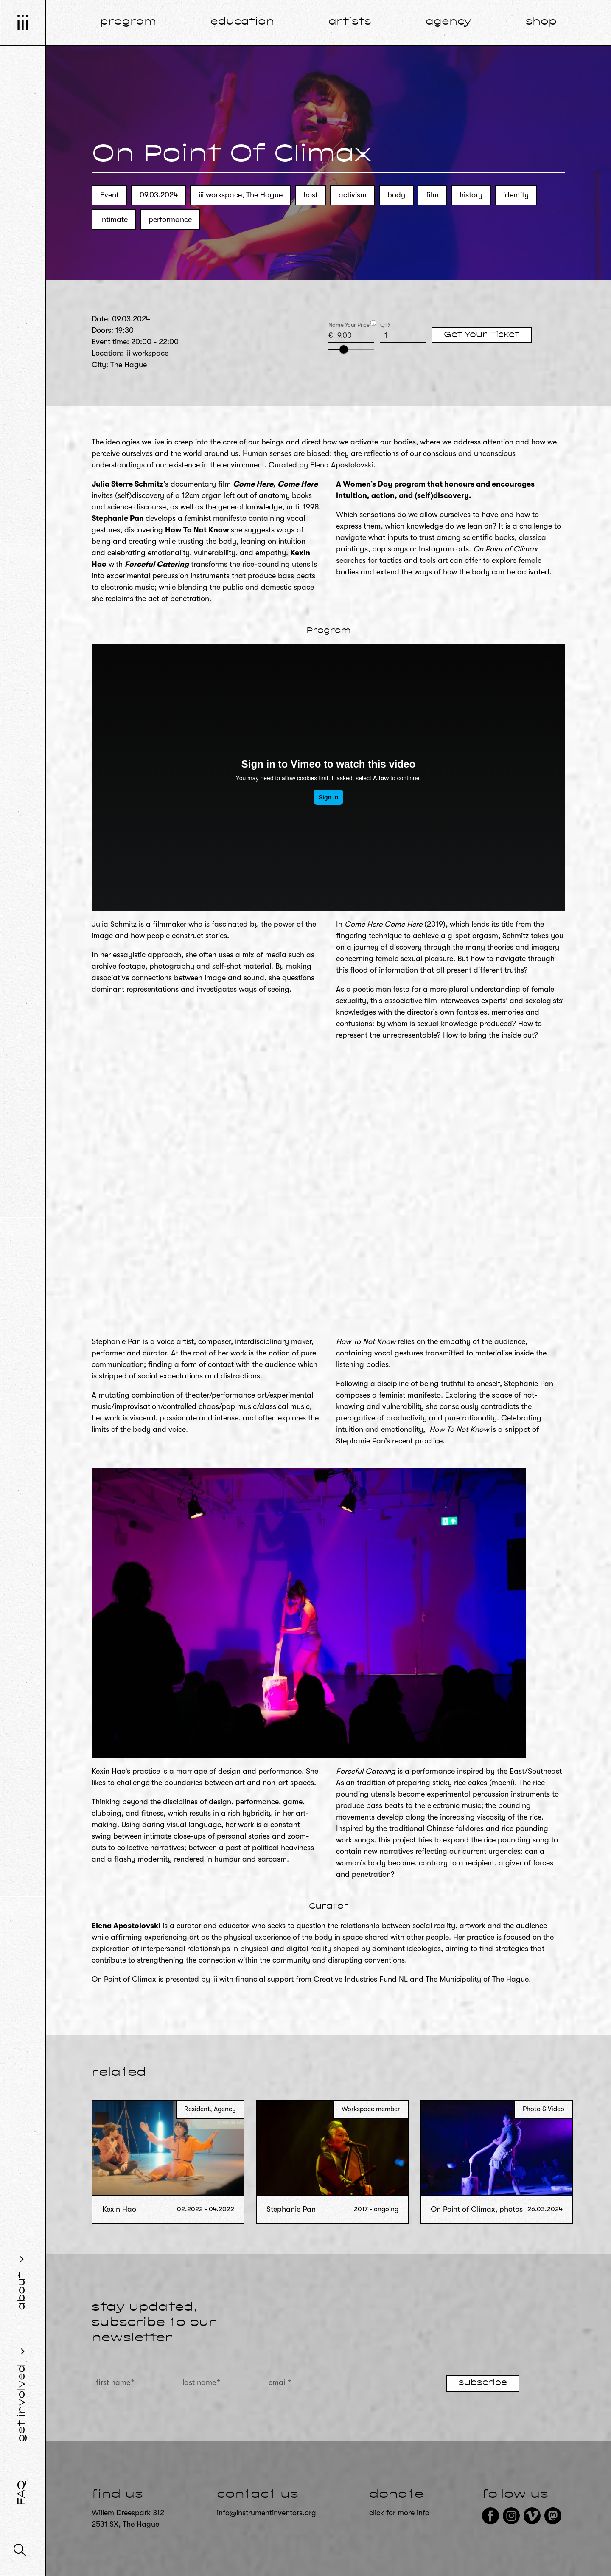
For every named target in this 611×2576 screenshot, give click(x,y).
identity (516, 195)
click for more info (399, 2513)
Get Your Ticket (481, 335)
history (471, 195)
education (242, 22)
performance (170, 219)
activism (353, 195)
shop (541, 22)
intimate (114, 219)
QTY (385, 325)
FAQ (22, 2493)
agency (448, 22)
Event (109, 195)
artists (349, 22)
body (396, 195)
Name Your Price (349, 325)
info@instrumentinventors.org (266, 2513)
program (128, 22)
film (432, 195)
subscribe (483, 2383)
